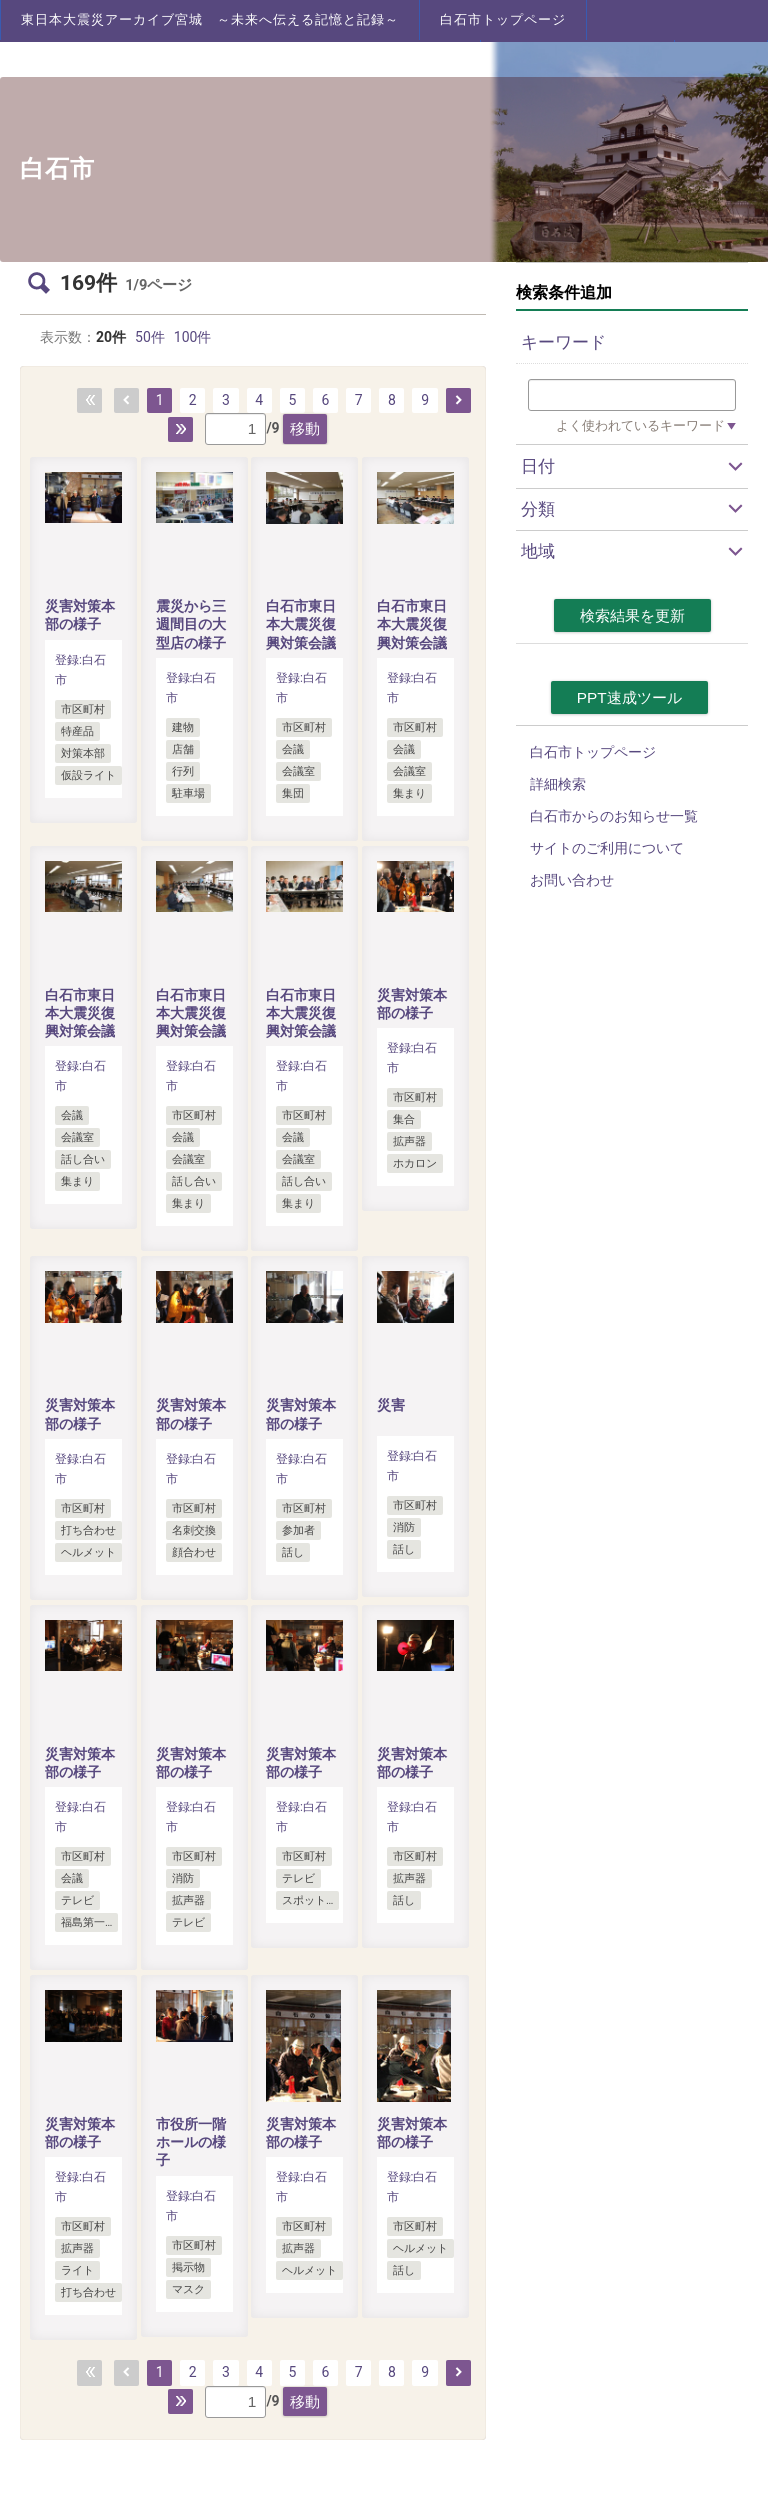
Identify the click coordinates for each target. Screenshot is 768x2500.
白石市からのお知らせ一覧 (614, 816)
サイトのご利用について (607, 848)
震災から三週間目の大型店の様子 (191, 624)
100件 (193, 337)
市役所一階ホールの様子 (191, 2142)
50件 (150, 337)
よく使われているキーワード (640, 425)
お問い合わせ (572, 880)
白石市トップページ (503, 19)
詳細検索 (558, 784)
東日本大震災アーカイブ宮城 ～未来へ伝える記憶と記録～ (210, 19)
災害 (391, 1405)
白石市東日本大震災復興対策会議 (301, 624)
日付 (538, 466)
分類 (538, 509)
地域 (538, 551)
